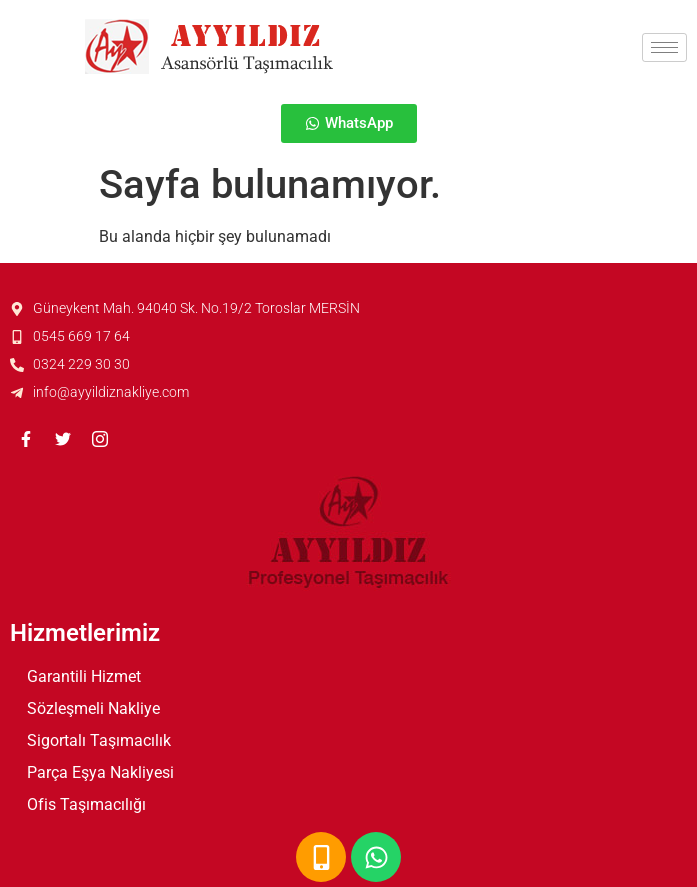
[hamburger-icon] (664, 47)
